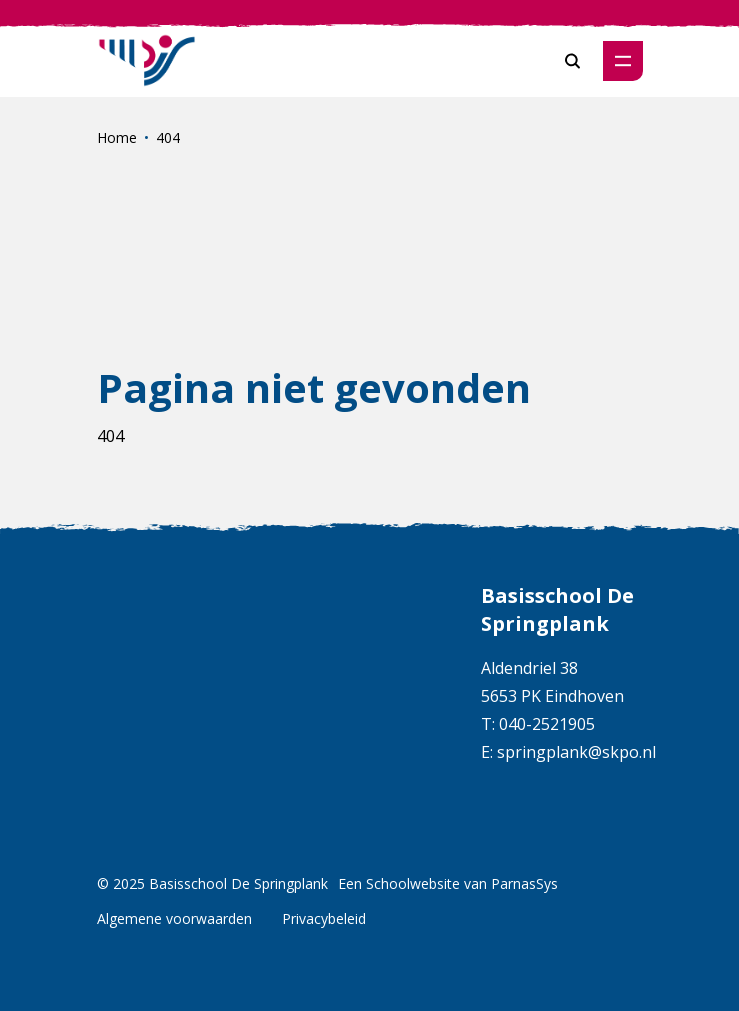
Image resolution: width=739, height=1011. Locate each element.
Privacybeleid (324, 918)
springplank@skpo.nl (576, 752)
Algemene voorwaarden (174, 918)
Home (117, 137)
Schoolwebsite (413, 883)
